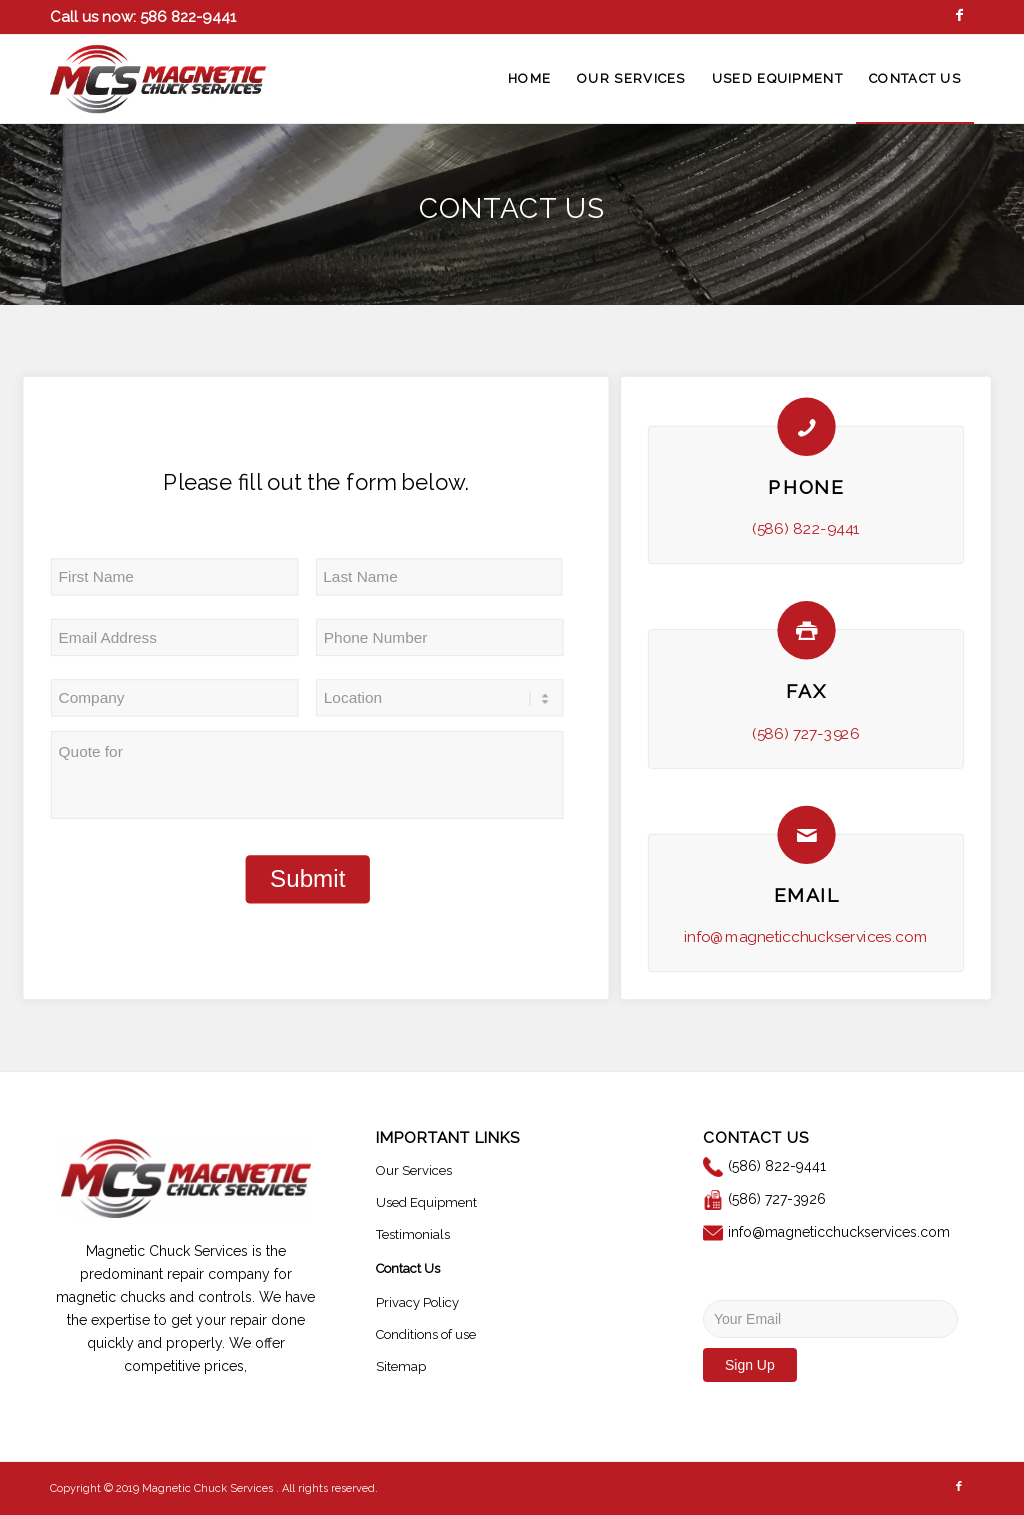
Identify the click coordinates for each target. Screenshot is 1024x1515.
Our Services (414, 1170)
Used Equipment (426, 1202)
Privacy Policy (417, 1302)
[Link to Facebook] (959, 15)
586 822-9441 (186, 17)
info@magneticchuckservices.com (806, 937)
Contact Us (408, 1268)
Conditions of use (426, 1334)
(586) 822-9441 (806, 529)
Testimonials (413, 1234)
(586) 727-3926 (806, 733)
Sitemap (401, 1366)
